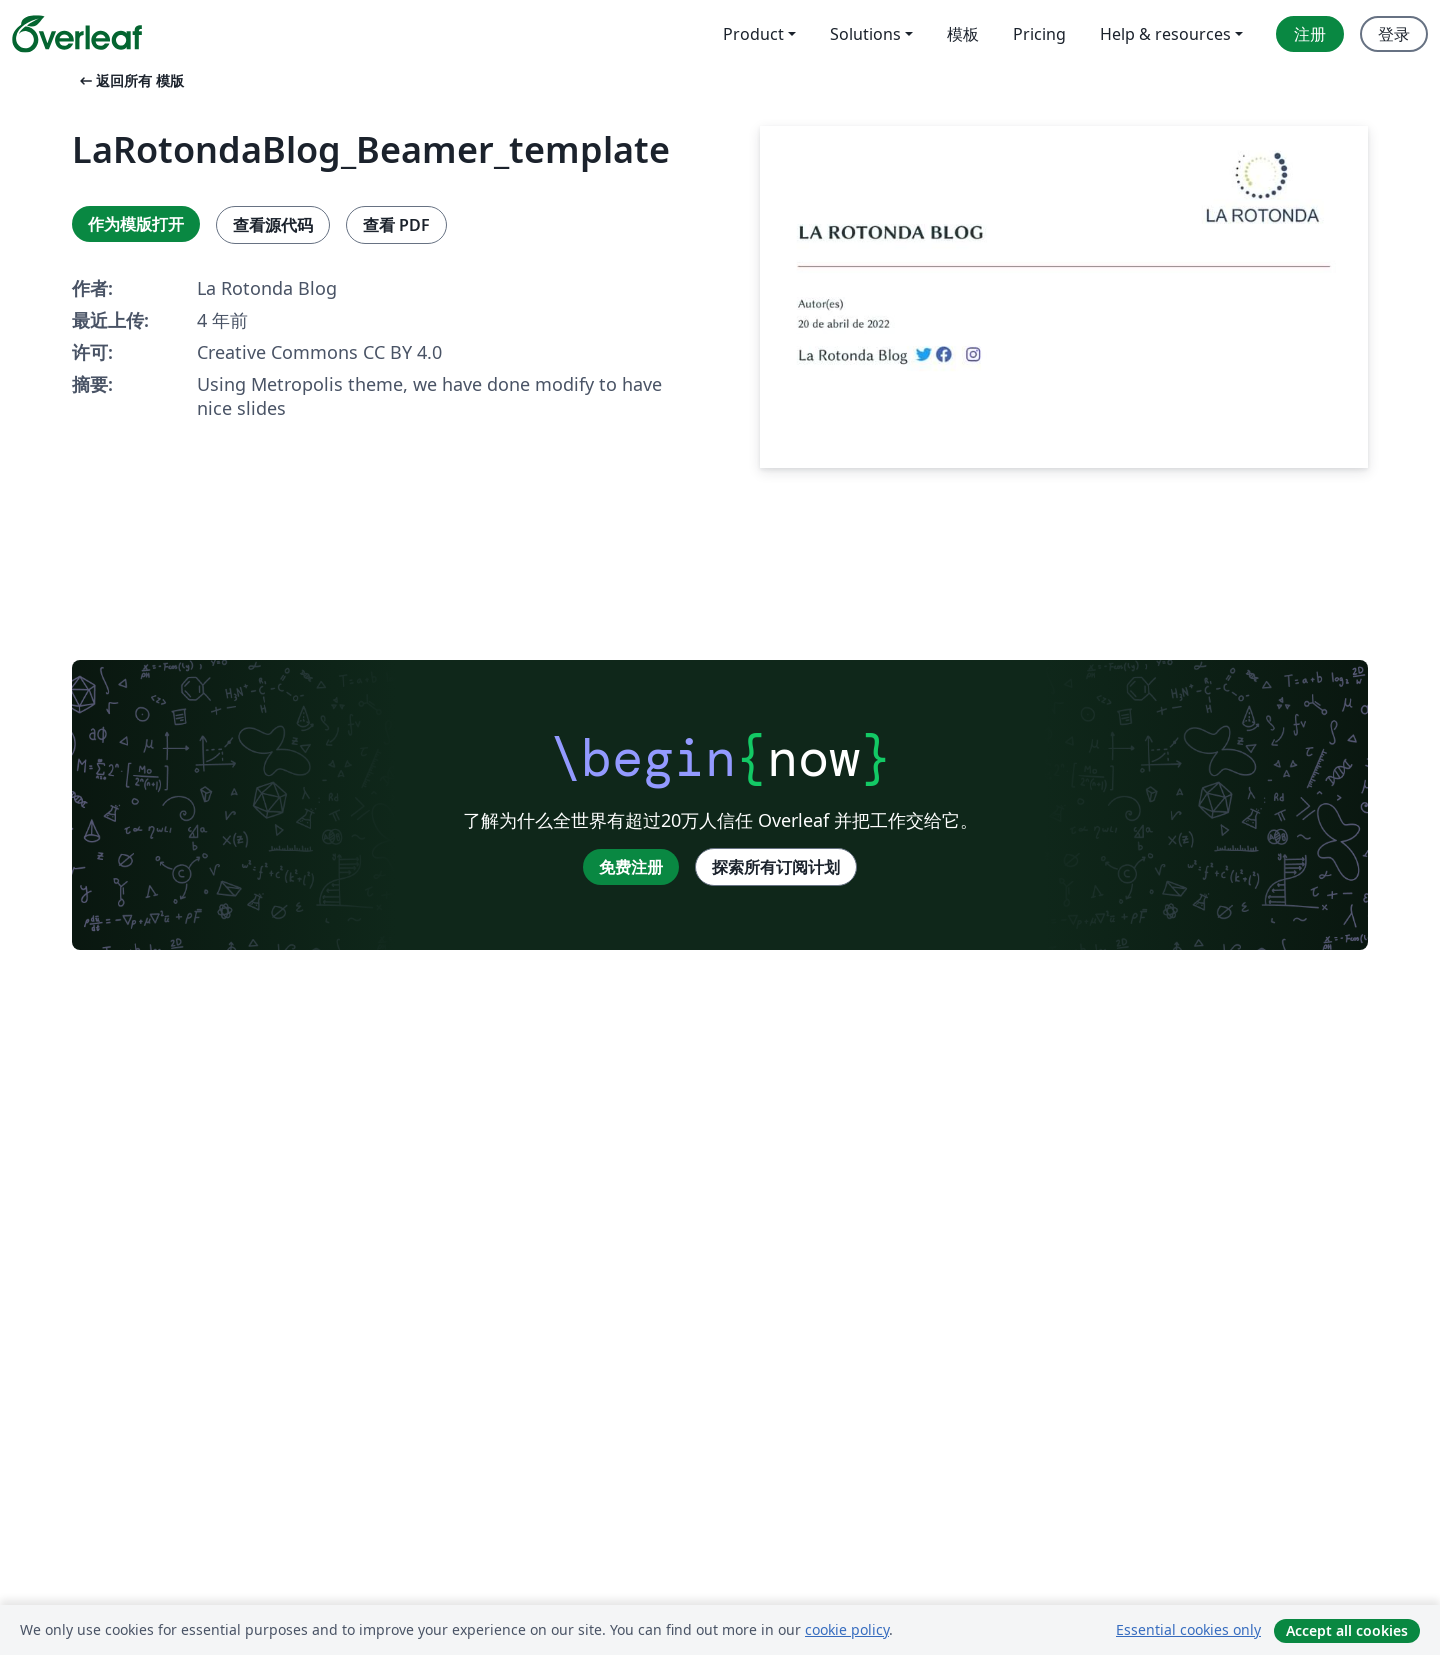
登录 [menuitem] (1394, 34)
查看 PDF (396, 225)
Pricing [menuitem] (1039, 34)
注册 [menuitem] (1310, 34)
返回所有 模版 (130, 80)
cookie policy (847, 1629)
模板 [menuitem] (963, 34)
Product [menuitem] (753, 34)
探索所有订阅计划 (776, 867)
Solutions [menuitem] (865, 34)
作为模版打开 (136, 224)
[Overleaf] (77, 34)
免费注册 (631, 867)
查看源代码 (273, 225)
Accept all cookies (1347, 1630)
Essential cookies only (1188, 1629)
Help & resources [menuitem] (1165, 34)
